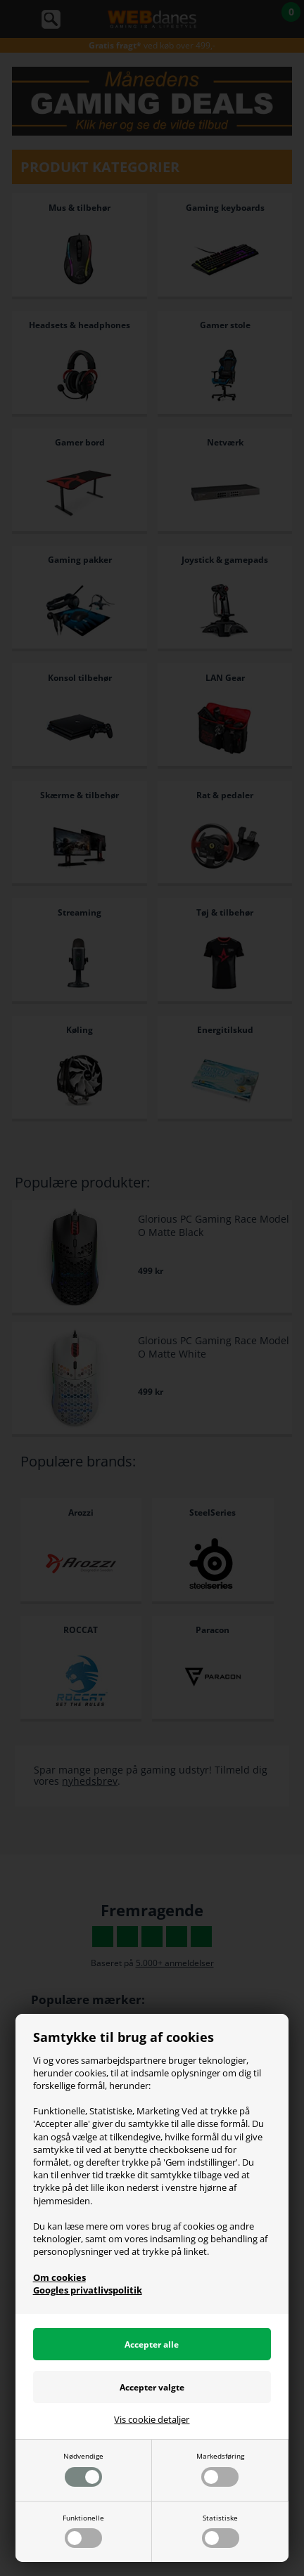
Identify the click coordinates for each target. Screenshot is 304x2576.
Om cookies (59, 2277)
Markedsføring (220, 2468)
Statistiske (220, 2530)
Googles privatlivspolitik (87, 2290)
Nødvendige (83, 2468)
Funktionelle (83, 2530)
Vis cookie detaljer (151, 2419)
